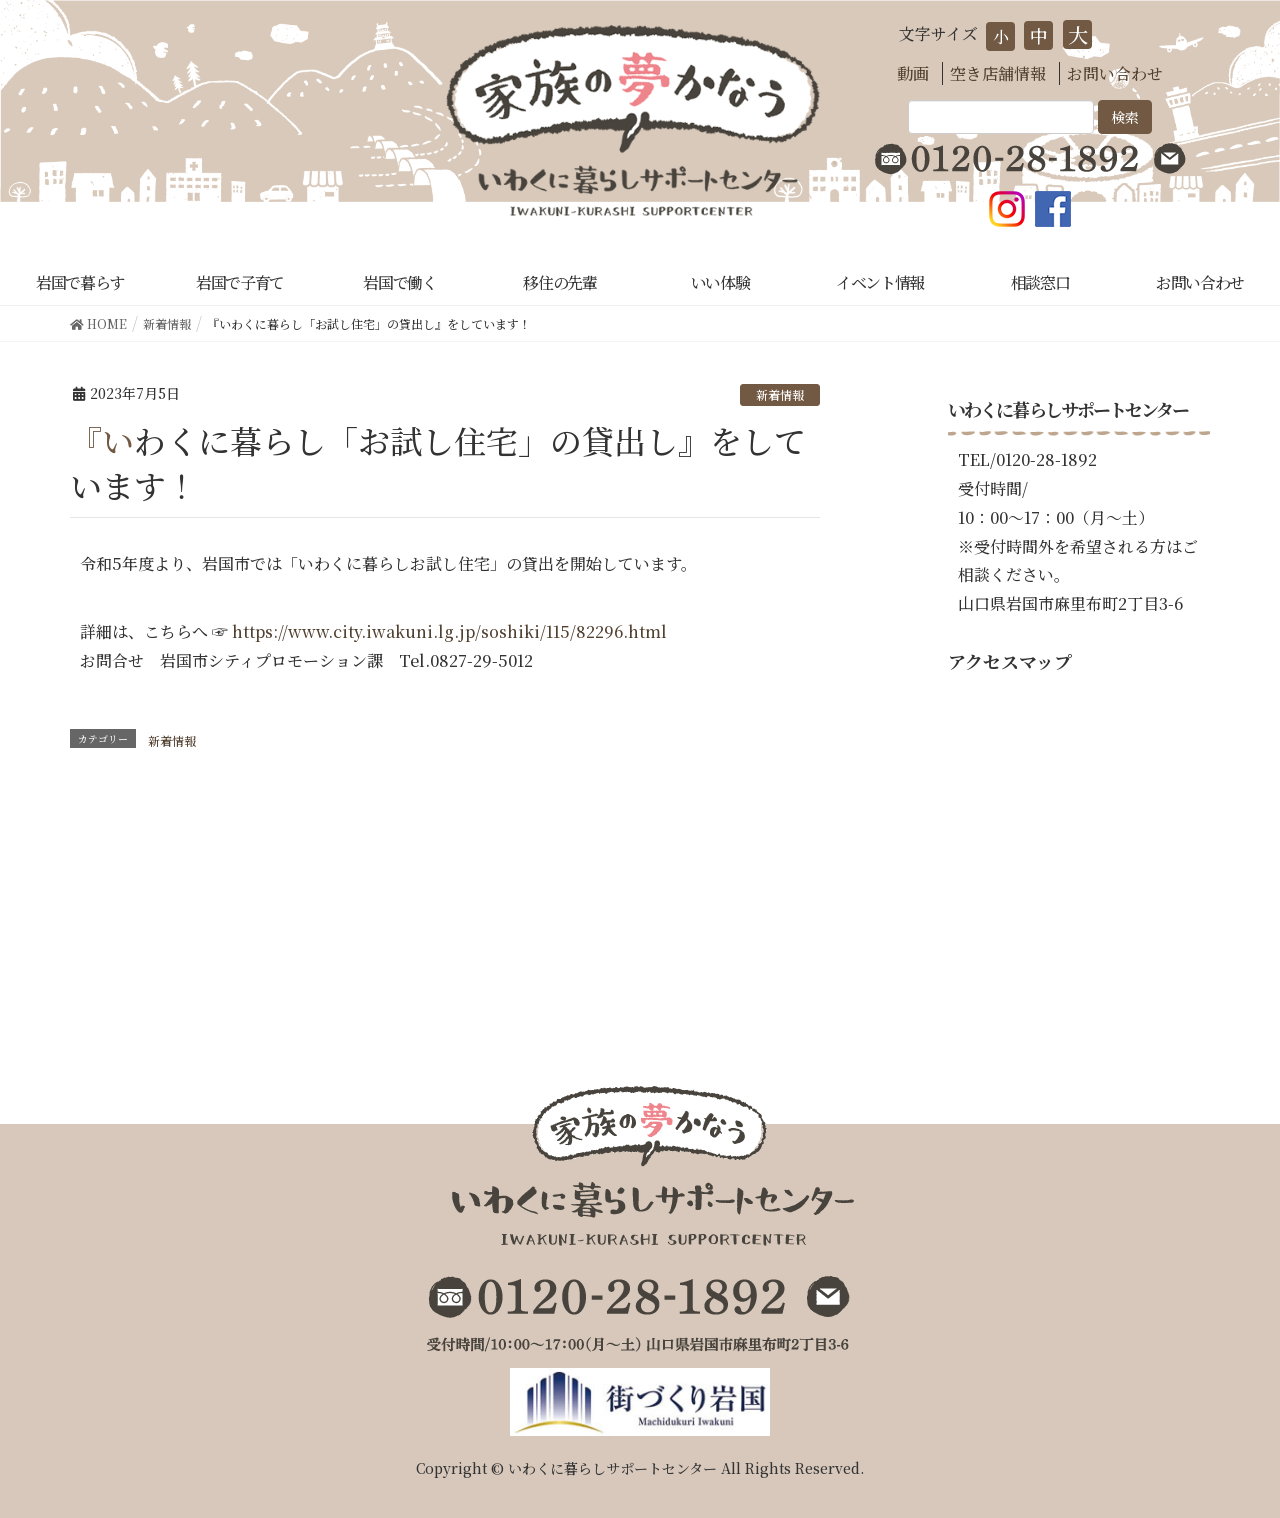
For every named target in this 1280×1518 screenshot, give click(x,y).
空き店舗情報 (998, 73)
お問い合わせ (1115, 73)
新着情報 (780, 394)
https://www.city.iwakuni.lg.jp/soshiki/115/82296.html (449, 631)
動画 (913, 73)
